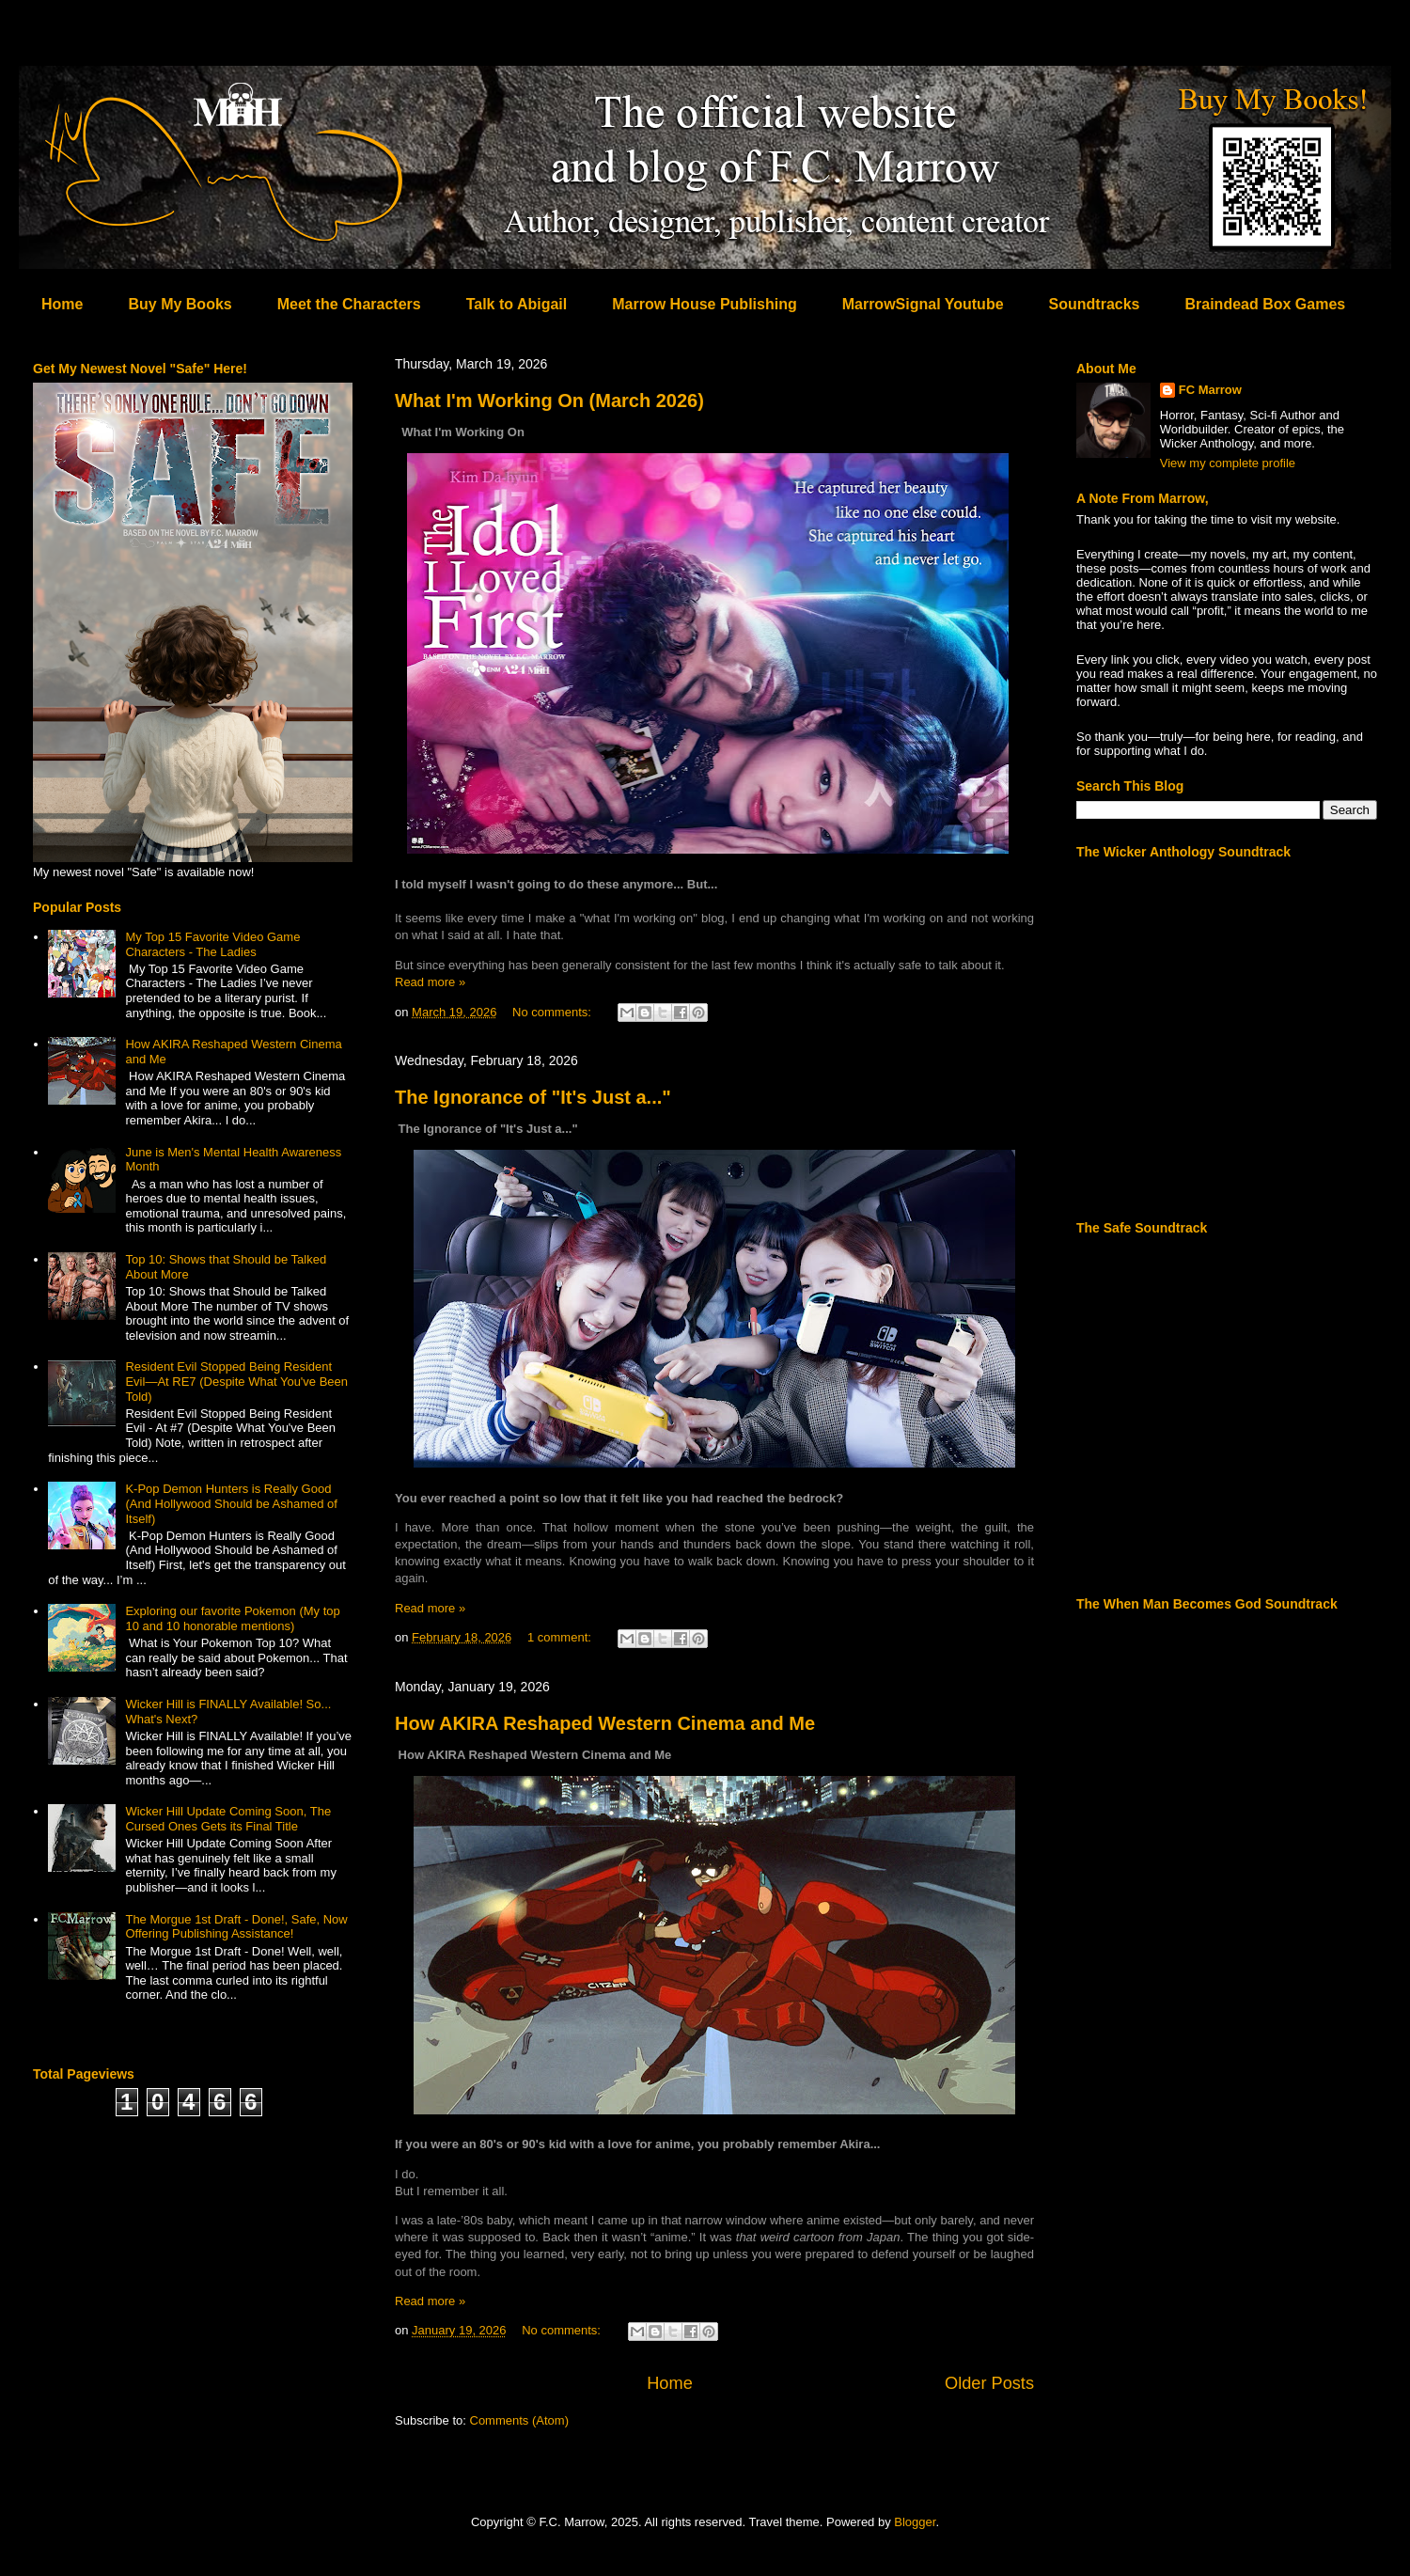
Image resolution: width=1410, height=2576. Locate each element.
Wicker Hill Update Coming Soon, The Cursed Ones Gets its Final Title (228, 1818)
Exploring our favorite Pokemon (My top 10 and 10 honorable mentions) (232, 1618)
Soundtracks (1094, 304)
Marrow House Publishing (704, 304)
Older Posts (989, 2383)
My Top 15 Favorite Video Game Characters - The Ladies (212, 944)
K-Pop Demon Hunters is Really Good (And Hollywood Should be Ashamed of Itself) (231, 1503)
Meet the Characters (349, 304)
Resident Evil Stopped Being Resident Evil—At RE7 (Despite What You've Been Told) (236, 1381)
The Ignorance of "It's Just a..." (533, 1097)
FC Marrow (1210, 390)
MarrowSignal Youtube (923, 304)
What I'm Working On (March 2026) (549, 400)
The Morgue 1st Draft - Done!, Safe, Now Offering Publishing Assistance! (236, 1926)
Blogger (914, 2522)
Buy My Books (179, 304)
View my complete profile (1227, 463)
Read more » (430, 982)
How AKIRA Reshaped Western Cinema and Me (605, 1723)
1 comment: (561, 1637)
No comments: (553, 1012)
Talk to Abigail (517, 304)
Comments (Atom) (519, 2420)
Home (62, 304)
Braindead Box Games (1264, 304)
